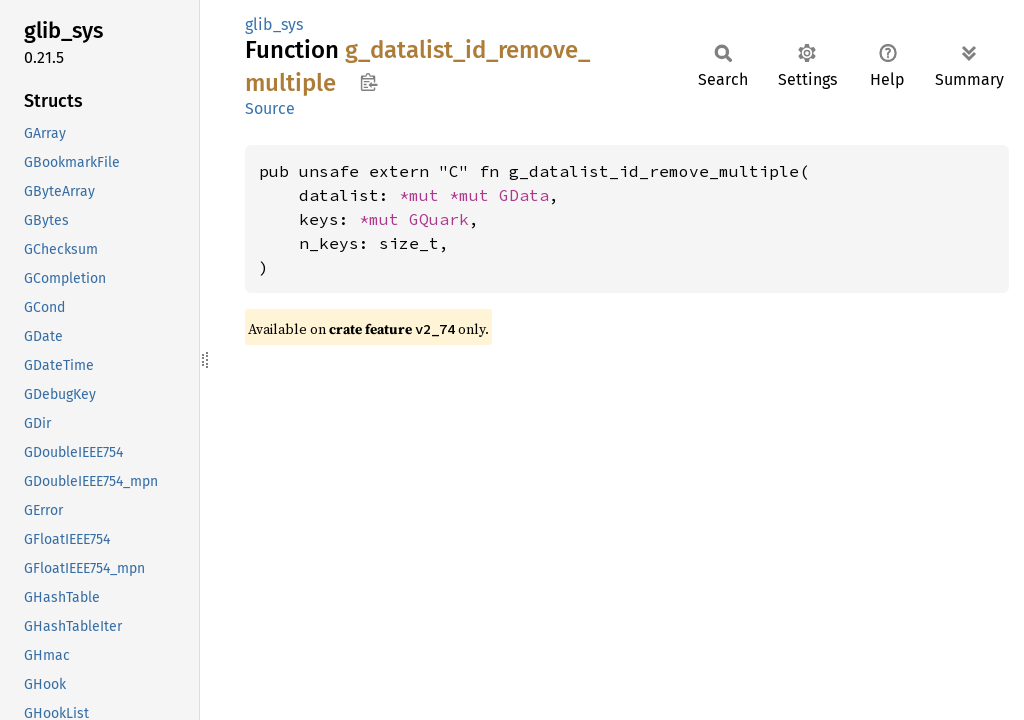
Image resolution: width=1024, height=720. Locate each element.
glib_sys (274, 24)
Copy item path (368, 82)
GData (524, 195)
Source (270, 108)
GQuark (439, 219)
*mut (424, 195)
